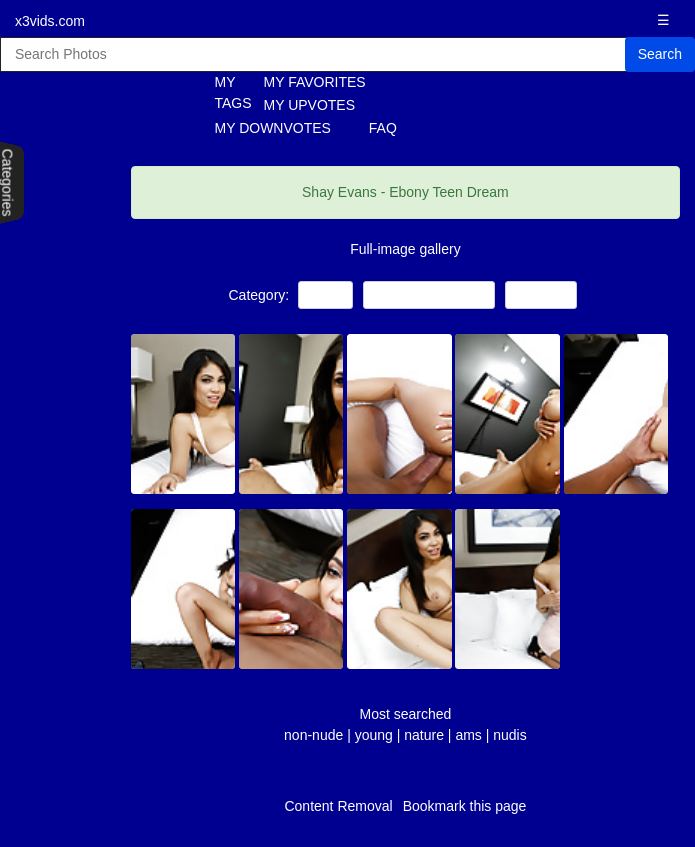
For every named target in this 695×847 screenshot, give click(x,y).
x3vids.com (50, 21)
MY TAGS (222, 92)
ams (468, 735)
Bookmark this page (465, 806)
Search (660, 54)
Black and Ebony (429, 294)
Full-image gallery (405, 249)
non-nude (313, 735)
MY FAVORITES (315, 82)
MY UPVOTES (310, 105)
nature (424, 735)
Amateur (541, 294)
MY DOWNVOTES (273, 128)
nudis (509, 735)
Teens (325, 294)
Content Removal (338, 806)
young (374, 735)
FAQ (383, 128)
